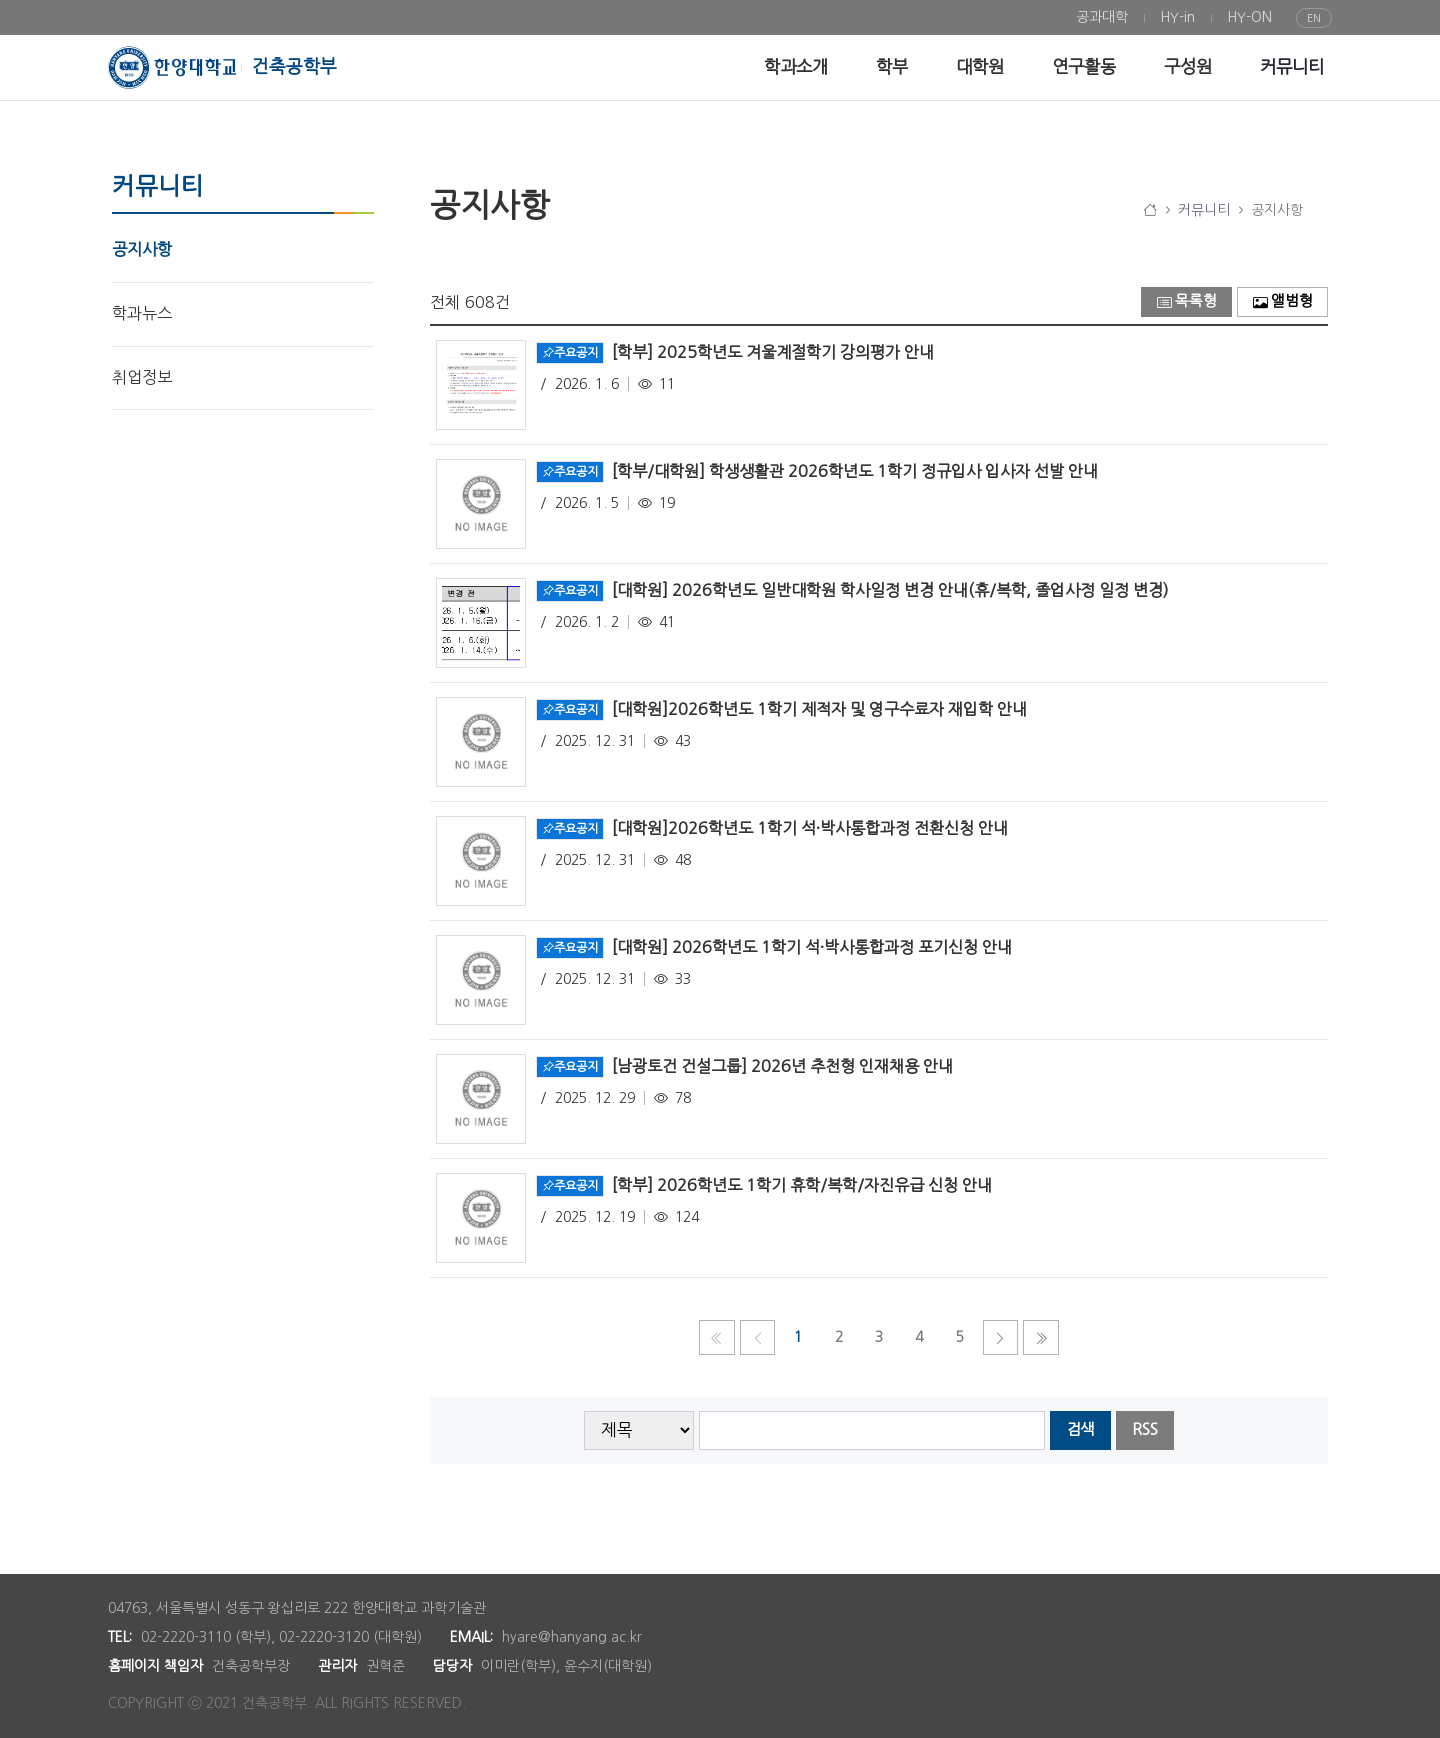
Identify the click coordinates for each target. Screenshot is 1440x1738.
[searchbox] (872, 1430)
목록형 (1187, 301)
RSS (1145, 1429)
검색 (1080, 1429)
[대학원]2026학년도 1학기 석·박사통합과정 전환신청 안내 (810, 827)
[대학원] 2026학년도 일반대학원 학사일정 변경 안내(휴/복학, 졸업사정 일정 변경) (890, 589)
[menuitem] (1102, 17)
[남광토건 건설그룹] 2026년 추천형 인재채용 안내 (782, 1065)
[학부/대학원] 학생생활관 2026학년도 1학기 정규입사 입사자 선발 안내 (855, 470)
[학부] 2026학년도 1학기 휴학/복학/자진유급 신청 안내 (802, 1184)
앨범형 (1283, 301)
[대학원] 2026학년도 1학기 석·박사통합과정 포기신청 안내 (812, 946)
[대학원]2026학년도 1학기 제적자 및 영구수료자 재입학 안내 (819, 708)
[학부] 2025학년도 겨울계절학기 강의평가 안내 (773, 351)
